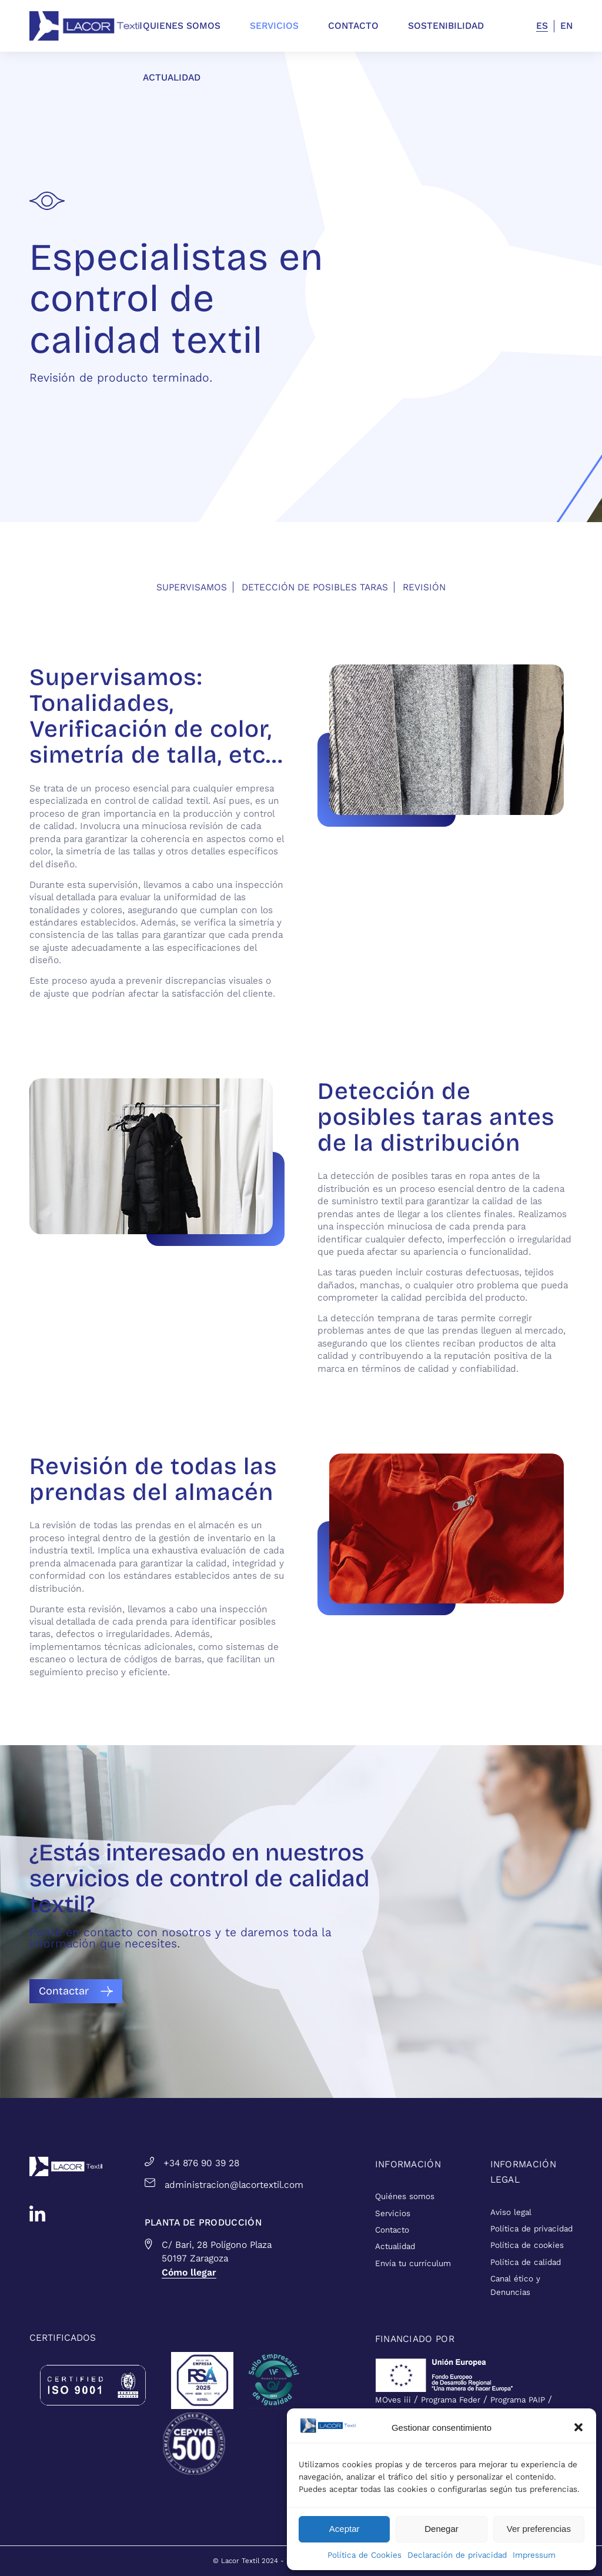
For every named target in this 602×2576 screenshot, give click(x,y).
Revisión (424, 587)
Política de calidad (525, 2262)
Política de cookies (527, 2245)
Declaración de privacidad (457, 2555)
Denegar (441, 2529)
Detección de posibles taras (315, 587)
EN (566, 25)
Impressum (534, 2555)
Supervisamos (191, 587)
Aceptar (344, 2529)
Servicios (392, 2213)
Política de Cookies (364, 2555)
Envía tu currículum (413, 2263)
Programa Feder (450, 2400)
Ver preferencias (539, 2529)
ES (542, 25)
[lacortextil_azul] (86, 26)
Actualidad (395, 2246)
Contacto (392, 2230)
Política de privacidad (531, 2229)
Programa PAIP (517, 2400)
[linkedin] (37, 2213)
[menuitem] (196, 26)
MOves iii (393, 2400)
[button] (578, 2427)
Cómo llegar (189, 2272)
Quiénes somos (404, 2196)
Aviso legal (510, 2212)
